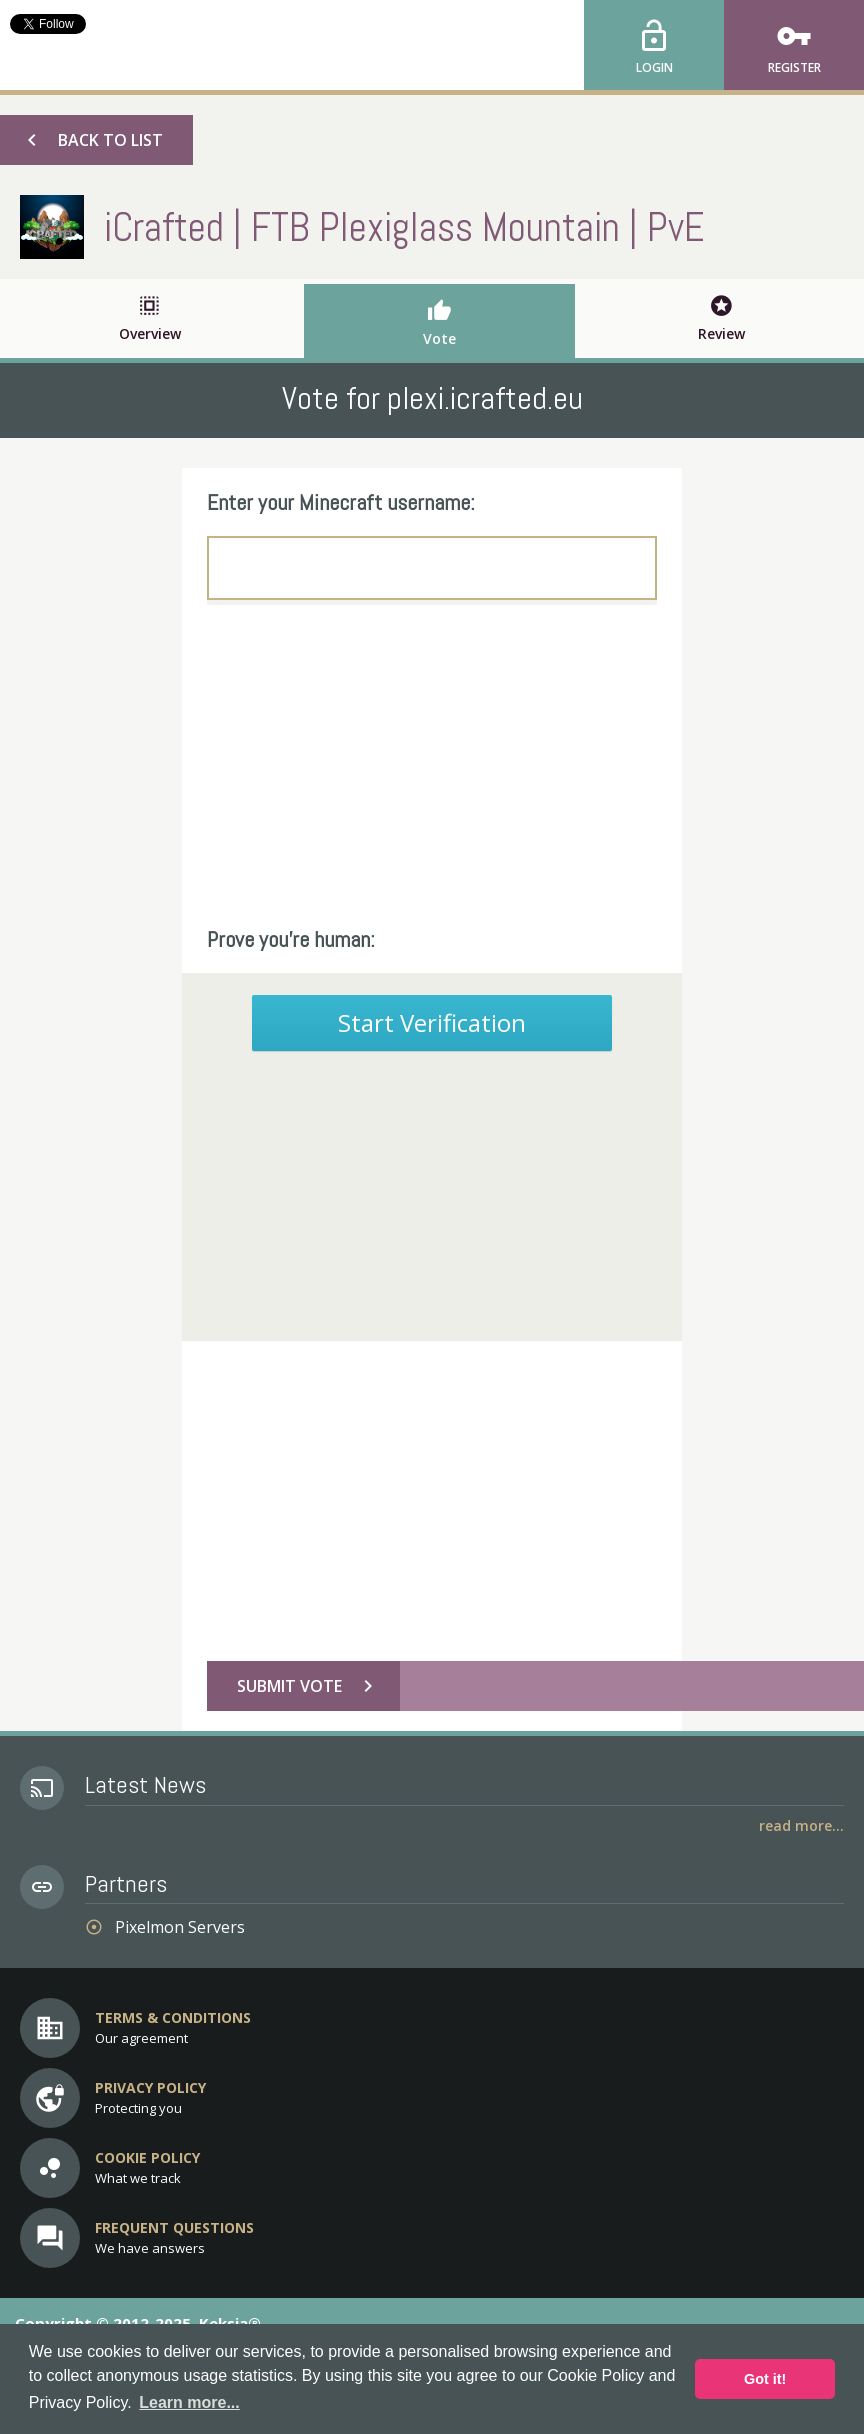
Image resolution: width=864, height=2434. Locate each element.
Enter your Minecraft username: (341, 502)
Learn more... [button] (189, 2402)
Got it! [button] (765, 2379)
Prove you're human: (291, 939)
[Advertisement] (432, 765)
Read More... (801, 1825)
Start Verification (432, 1022)
